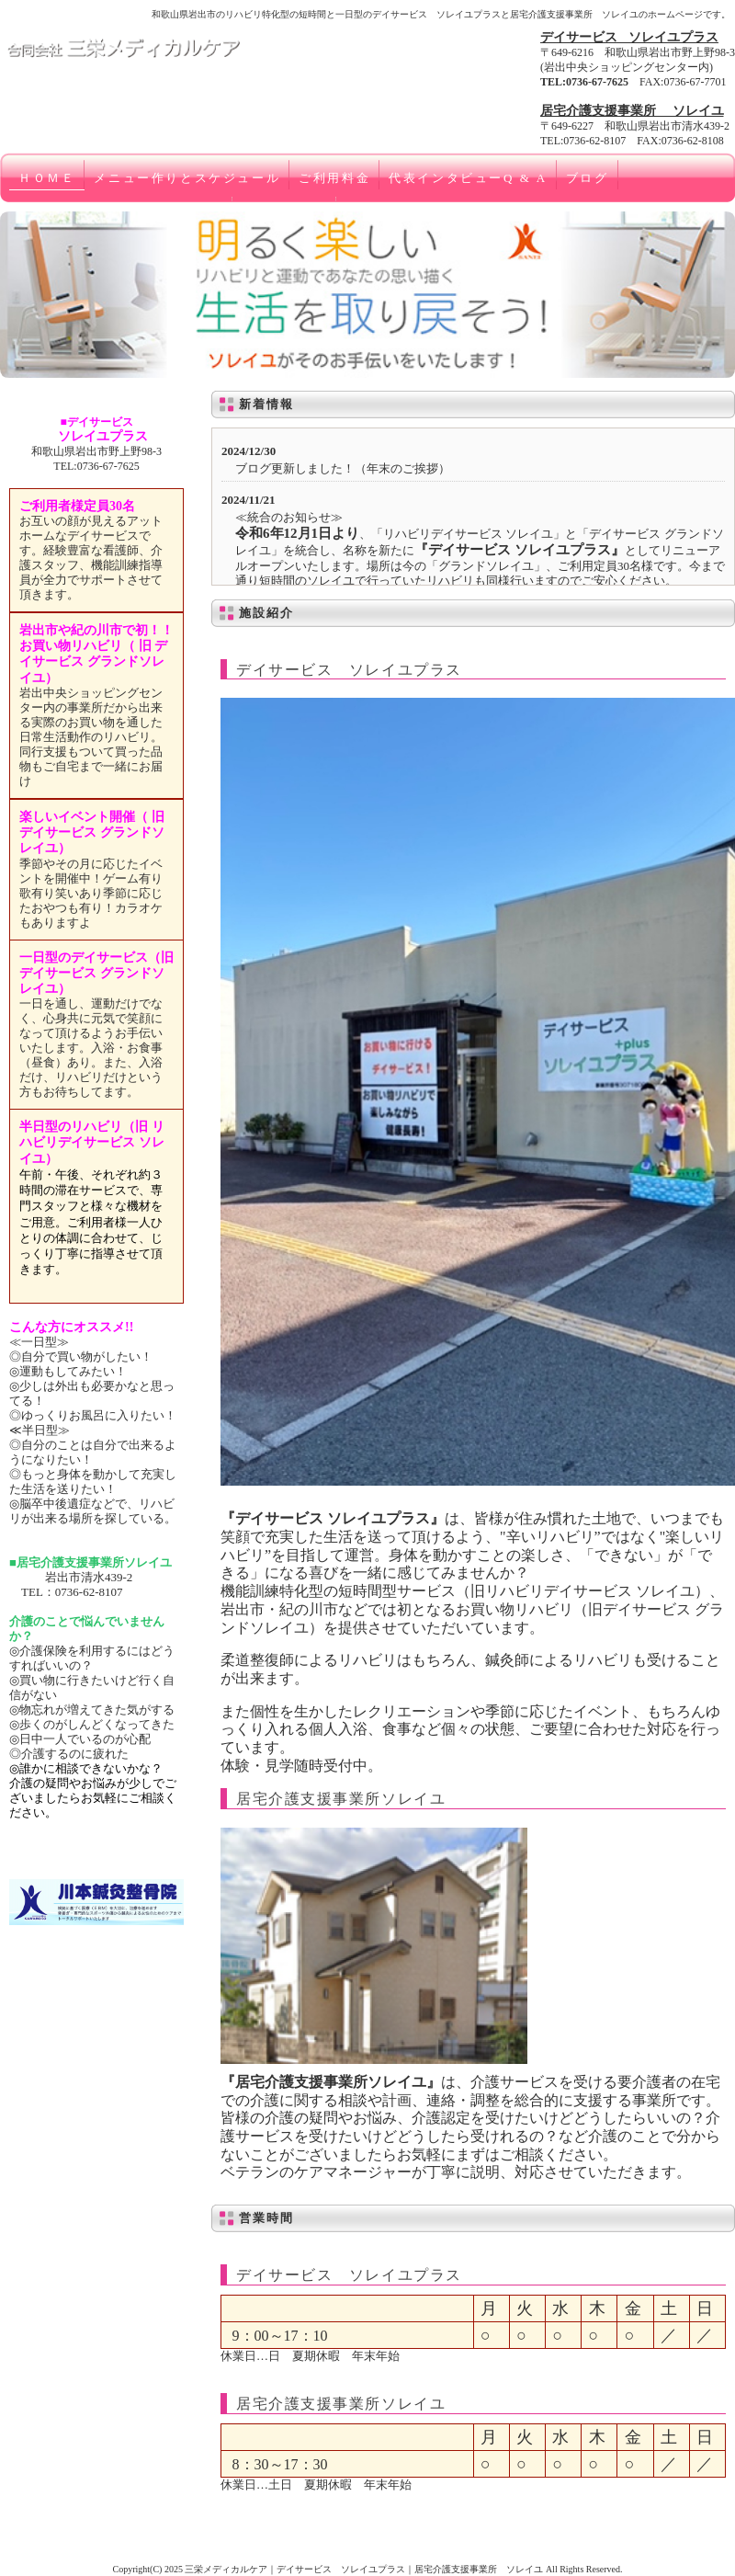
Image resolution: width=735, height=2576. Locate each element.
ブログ (587, 178)
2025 (173, 2569)
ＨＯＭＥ (46, 178)
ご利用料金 (334, 178)
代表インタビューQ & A (468, 178)
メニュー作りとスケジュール (187, 178)
